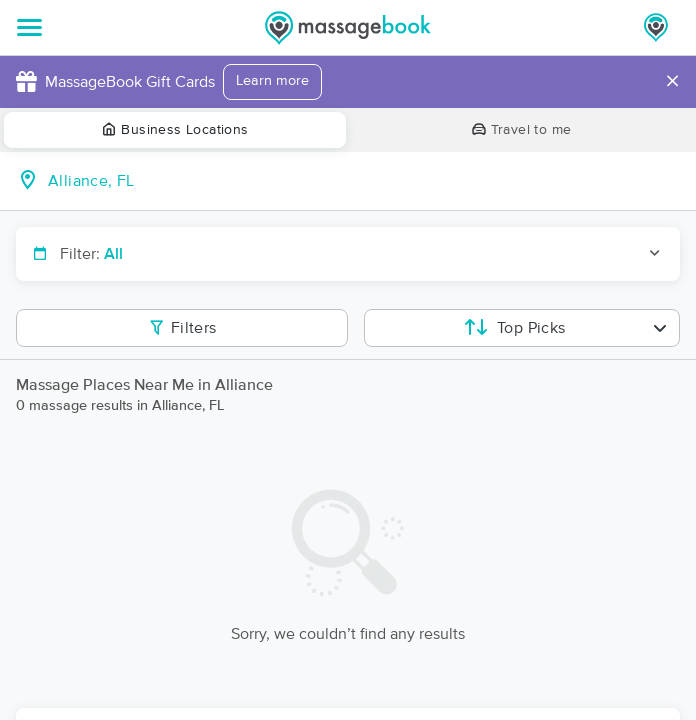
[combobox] (364, 181)
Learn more (272, 81)
